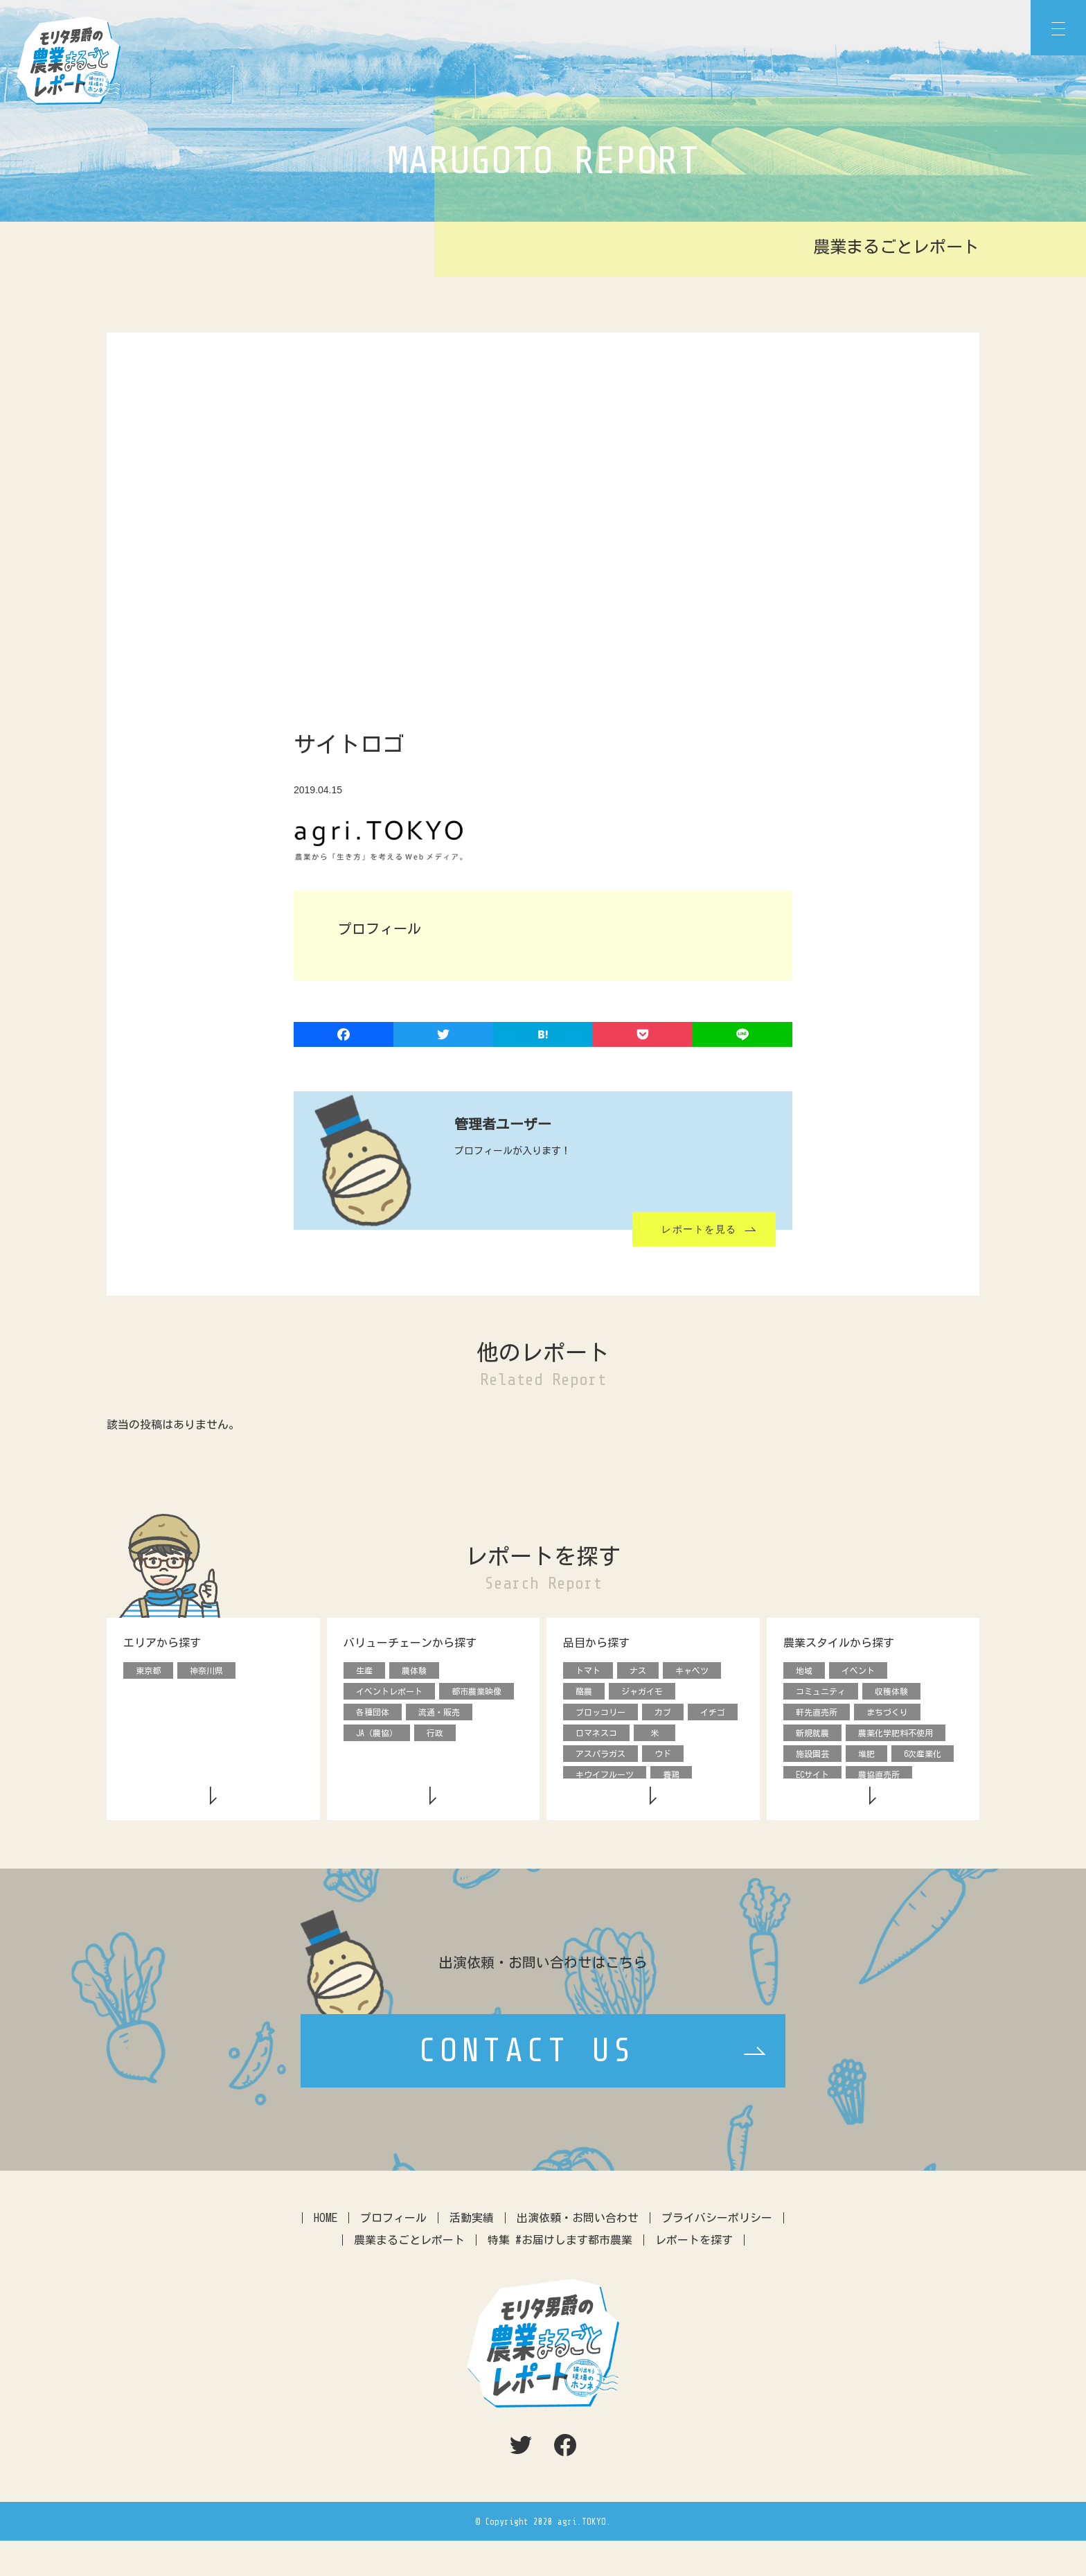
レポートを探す (694, 2275)
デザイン (812, 1800)
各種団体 (372, 1714)
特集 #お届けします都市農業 (560, 2275)
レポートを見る (699, 1229)
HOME (325, 2253)
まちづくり (887, 1714)
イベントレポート (389, 1692)
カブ (663, 1714)
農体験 (414, 1671)
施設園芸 (812, 1757)
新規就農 (812, 1735)
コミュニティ (821, 1692)
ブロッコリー (600, 1714)
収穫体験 (891, 1692)
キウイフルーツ (605, 1778)
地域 (804, 1671)
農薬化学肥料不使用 (895, 1735)
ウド (663, 1757)
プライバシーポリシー (716, 2253)
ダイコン (654, 1800)
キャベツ (692, 1671)
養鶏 (671, 1778)
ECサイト (812, 1778)
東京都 (148, 1671)
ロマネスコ (596, 1735)
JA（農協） (377, 1735)
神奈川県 (206, 1671)
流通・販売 (439, 1714)
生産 (364, 1671)
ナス (638, 1671)
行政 (435, 1735)
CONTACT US (526, 2087)
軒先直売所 (816, 1714)
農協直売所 (879, 1778)
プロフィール (393, 2253)
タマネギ (592, 1800)
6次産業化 (922, 1757)
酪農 (584, 1692)
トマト (588, 1671)
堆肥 (866, 1757)
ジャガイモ (642, 1692)
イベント (858, 1671)
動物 (708, 1800)
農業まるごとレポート (409, 2275)
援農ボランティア (891, 1800)
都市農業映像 (476, 1692)
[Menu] (1058, 27)
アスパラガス (600, 1757)
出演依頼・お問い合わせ (578, 2253)
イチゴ (712, 1714)
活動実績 (471, 2253)
